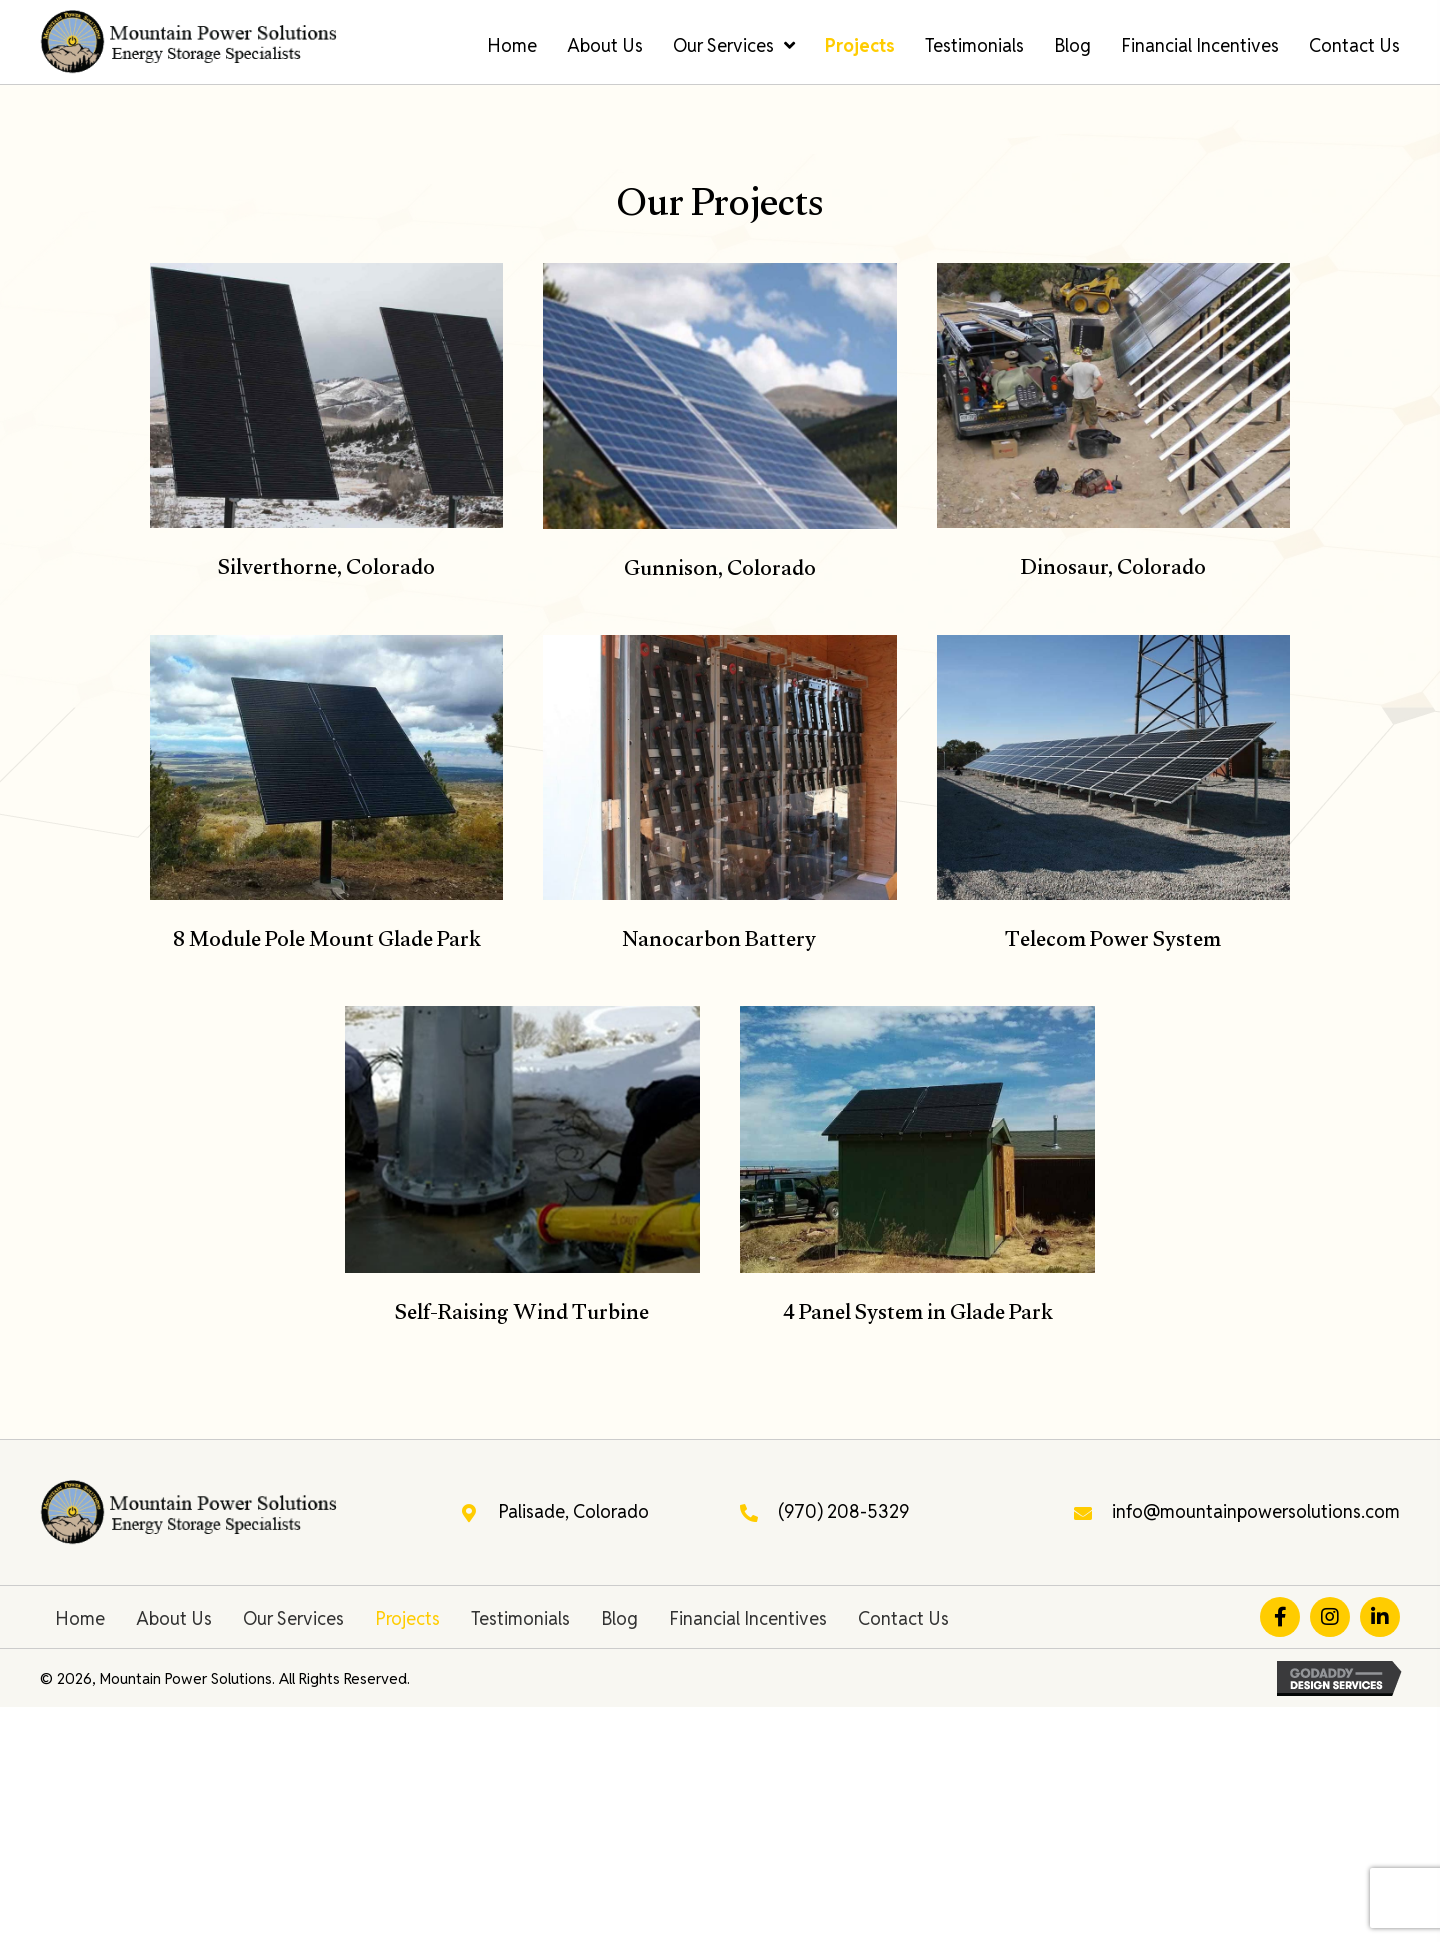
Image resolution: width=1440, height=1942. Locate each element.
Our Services (293, 1619)
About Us (174, 1619)
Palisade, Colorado (573, 1511)
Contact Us (903, 1619)
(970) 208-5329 (843, 1511)
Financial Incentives (748, 1619)
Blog (619, 1619)
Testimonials (520, 1619)
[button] (1280, 1617)
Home (80, 1619)
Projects (407, 1619)
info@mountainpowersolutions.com (1256, 1511)
